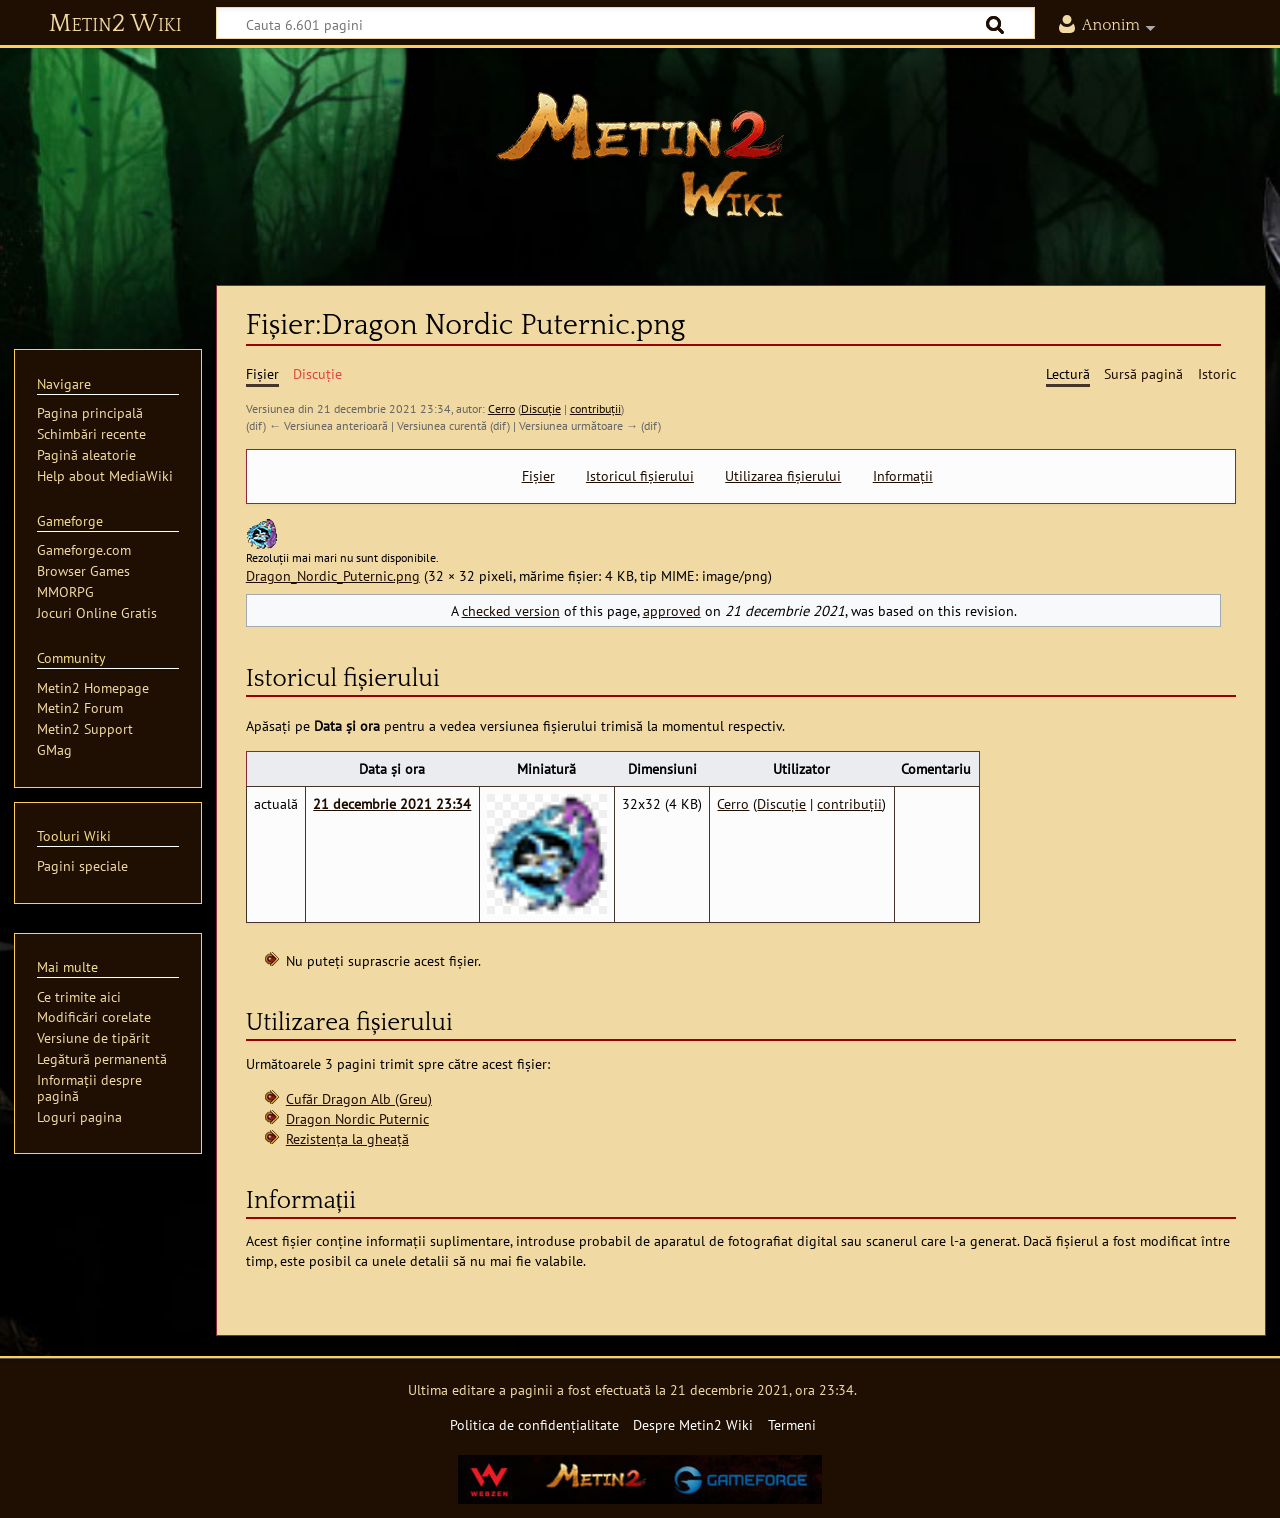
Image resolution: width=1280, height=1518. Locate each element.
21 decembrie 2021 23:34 (392, 803)
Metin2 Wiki (115, 24)
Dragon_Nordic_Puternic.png (333, 575)
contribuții (595, 408)
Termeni (792, 1424)
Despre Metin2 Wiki (693, 1424)
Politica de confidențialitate (534, 1424)
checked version (511, 610)
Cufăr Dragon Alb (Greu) (359, 1098)
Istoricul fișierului (640, 476)
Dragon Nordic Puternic (357, 1118)
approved (672, 610)
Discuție (541, 408)
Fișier (538, 476)
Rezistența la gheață (347, 1138)
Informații (903, 476)
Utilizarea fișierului (783, 476)
